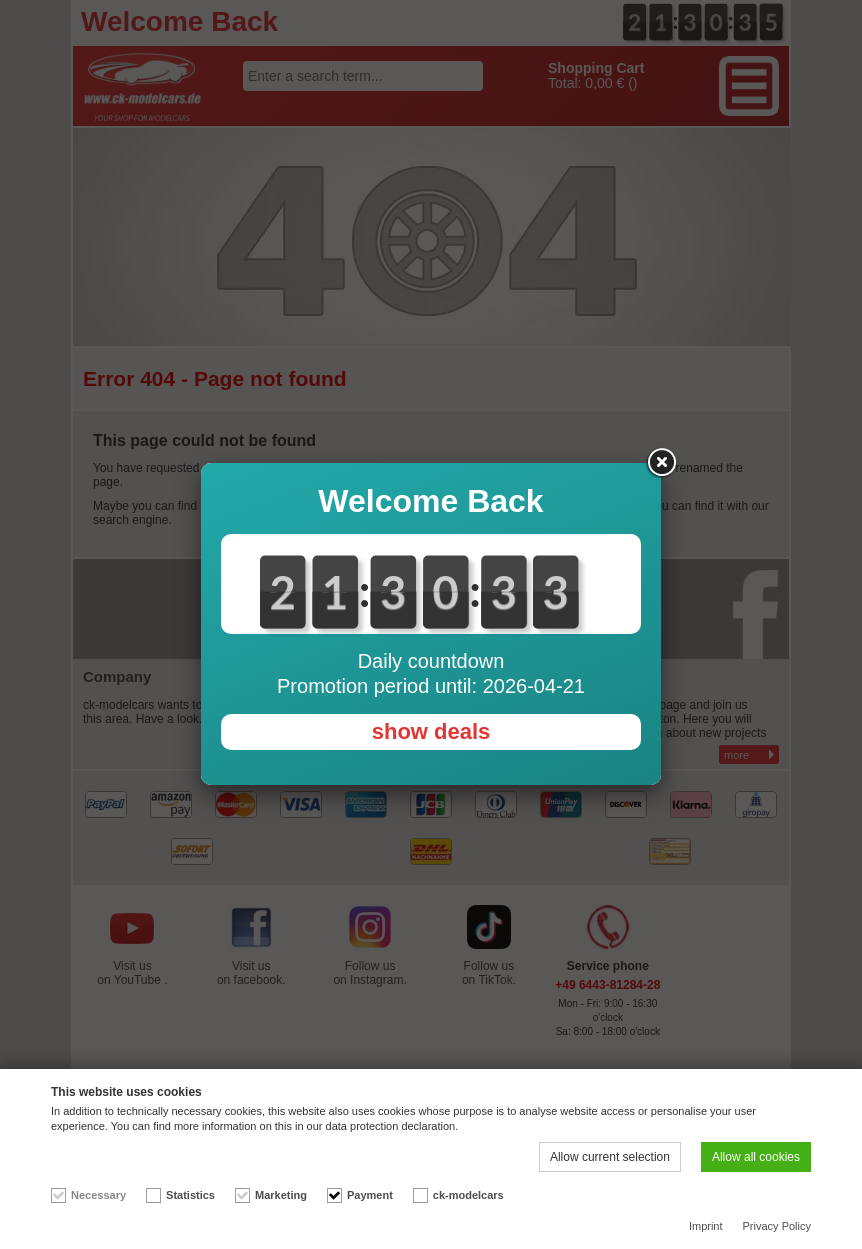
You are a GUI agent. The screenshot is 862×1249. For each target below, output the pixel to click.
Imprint (706, 1226)
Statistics (190, 1195)
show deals (431, 731)
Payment (370, 1195)
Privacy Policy (777, 1226)
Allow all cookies (756, 1157)
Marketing (281, 1195)
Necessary (98, 1195)
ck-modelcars (468, 1195)
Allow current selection (610, 1157)
